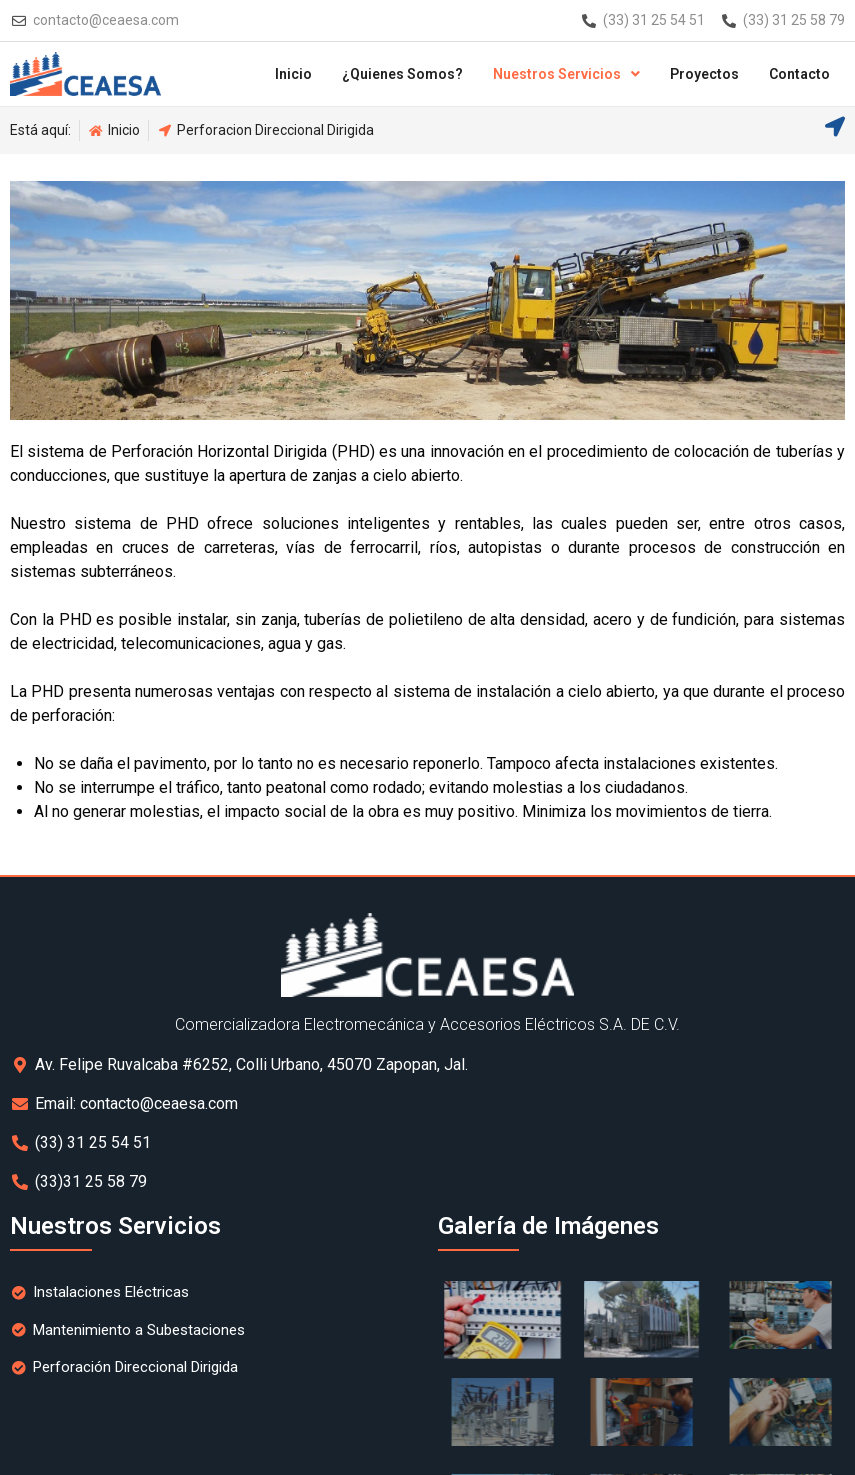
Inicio (293, 74)
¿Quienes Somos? (402, 74)
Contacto (799, 74)
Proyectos (704, 74)
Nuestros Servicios (566, 74)
